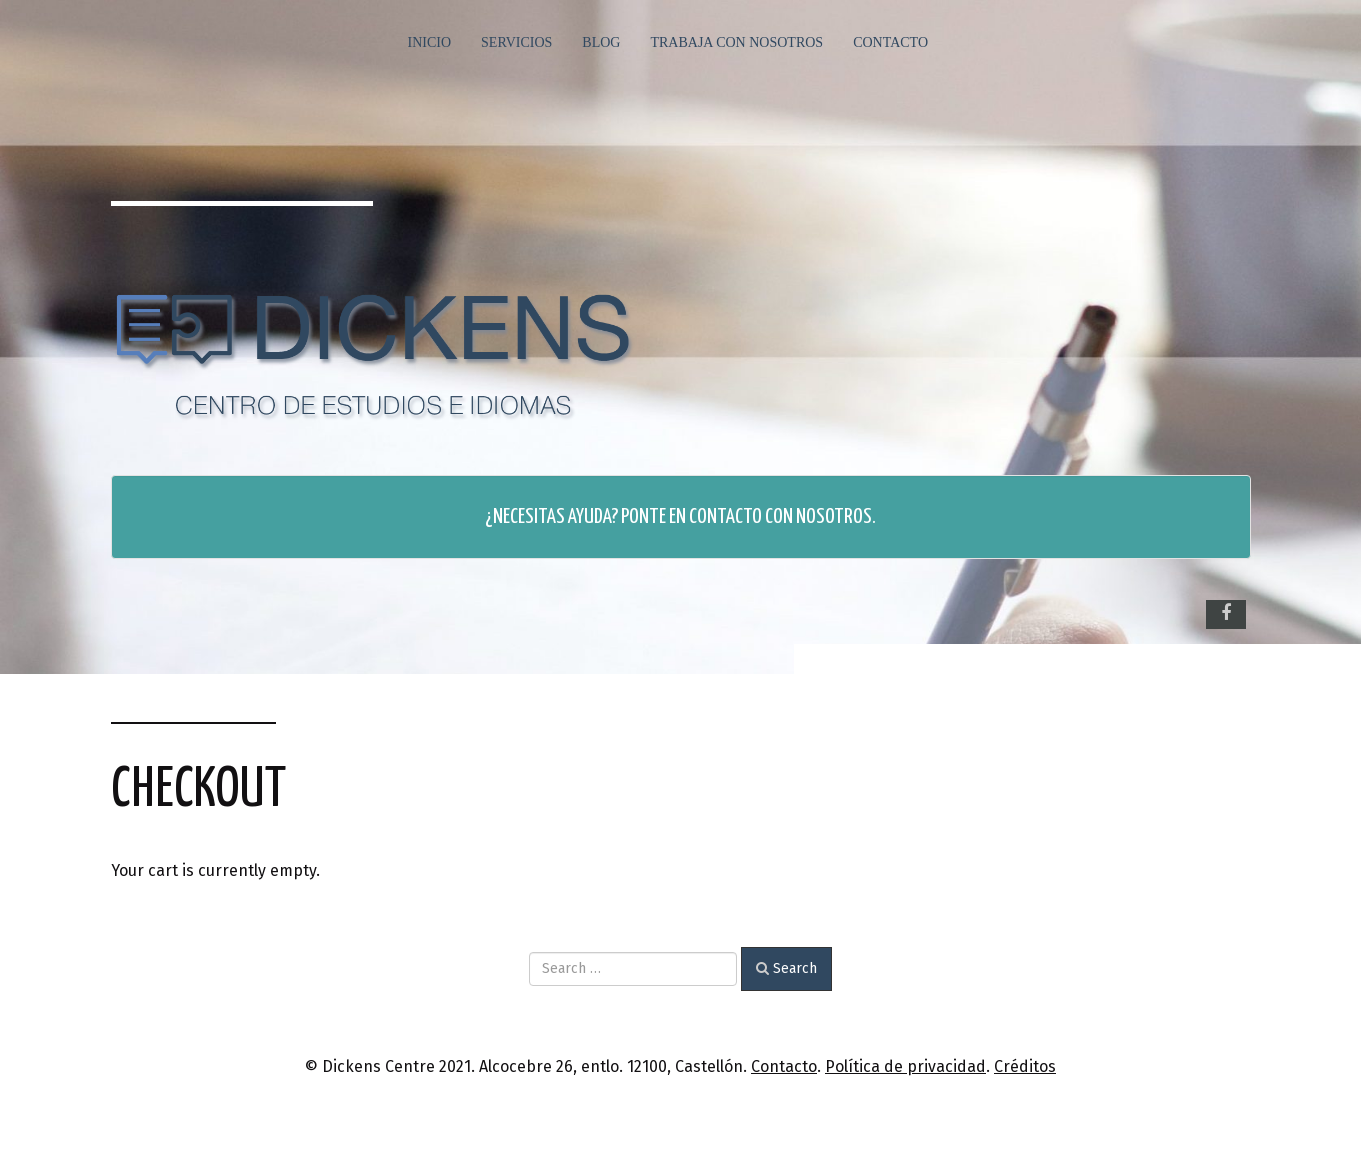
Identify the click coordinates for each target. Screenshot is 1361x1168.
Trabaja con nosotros (736, 42)
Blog (601, 42)
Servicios (516, 42)
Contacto (890, 42)
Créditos (1025, 1066)
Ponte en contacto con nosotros (746, 517)
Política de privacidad (905, 1066)
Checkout (198, 790)
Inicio (430, 42)
